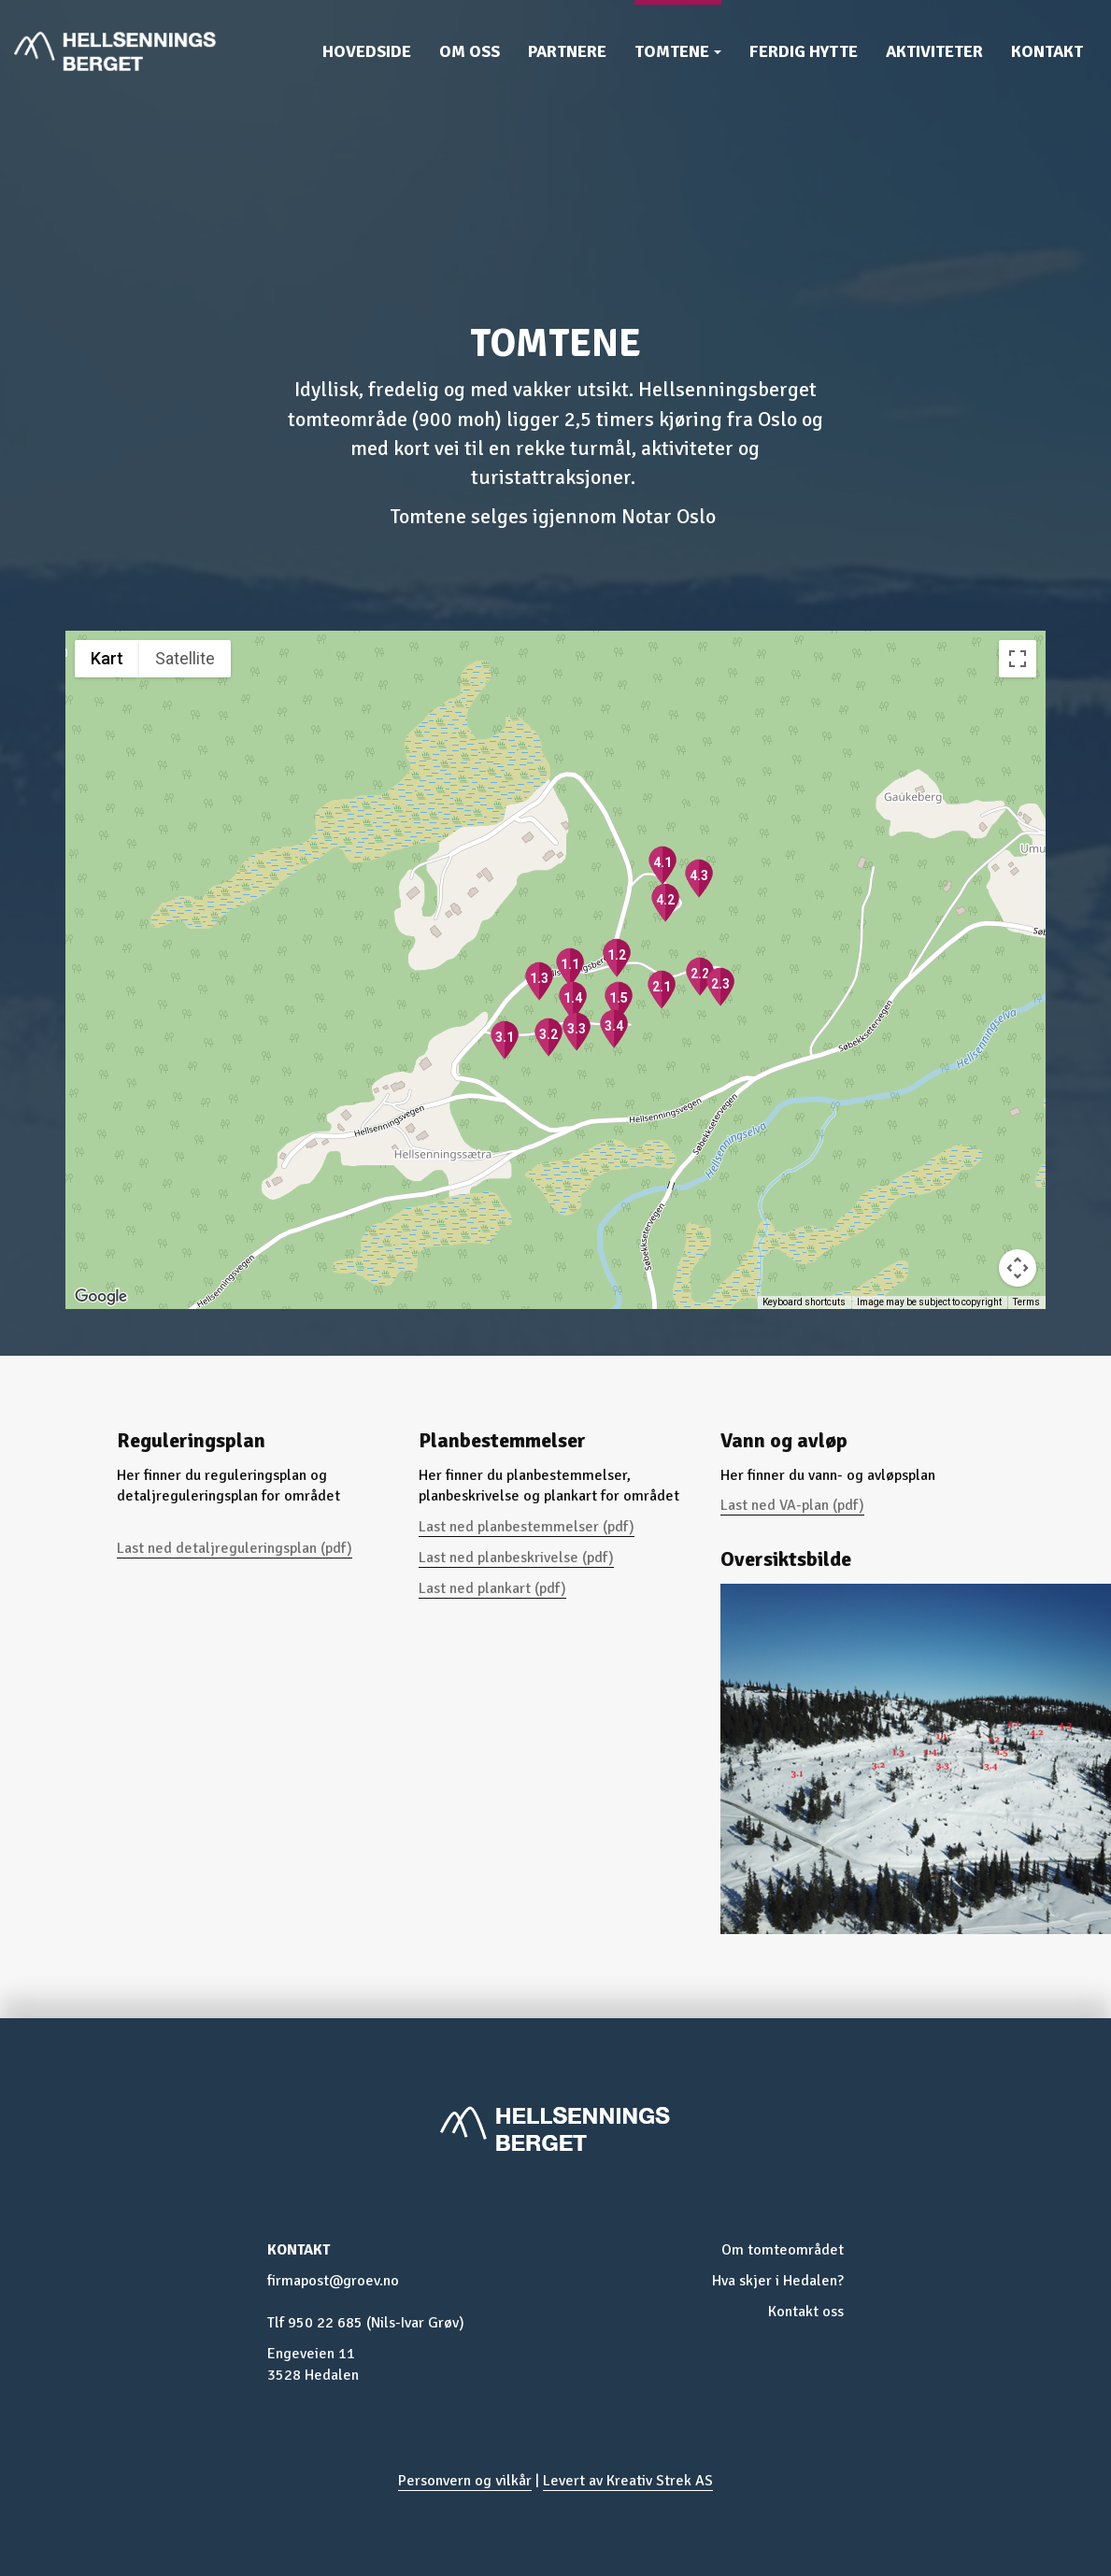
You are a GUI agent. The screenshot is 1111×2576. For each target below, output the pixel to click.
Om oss (469, 51)
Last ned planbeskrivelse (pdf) (516, 1557)
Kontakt (1047, 51)
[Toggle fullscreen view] (1017, 658)
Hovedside (366, 51)
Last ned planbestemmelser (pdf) (526, 1526)
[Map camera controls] (1017, 1268)
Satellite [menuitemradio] (185, 658)
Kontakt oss (806, 2311)
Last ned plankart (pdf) (492, 1588)
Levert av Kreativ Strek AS (628, 2480)
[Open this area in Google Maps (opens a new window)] (101, 1297)
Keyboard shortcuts (804, 1302)
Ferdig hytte (803, 51)
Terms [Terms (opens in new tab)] (1026, 1302)
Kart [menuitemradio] (107, 658)
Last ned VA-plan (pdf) (792, 1505)
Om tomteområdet (782, 2250)
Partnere (567, 51)
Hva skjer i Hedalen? (778, 2280)
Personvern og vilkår (465, 2480)
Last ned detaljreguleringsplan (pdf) (234, 1548)
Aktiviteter (934, 51)
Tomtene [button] (677, 51)
